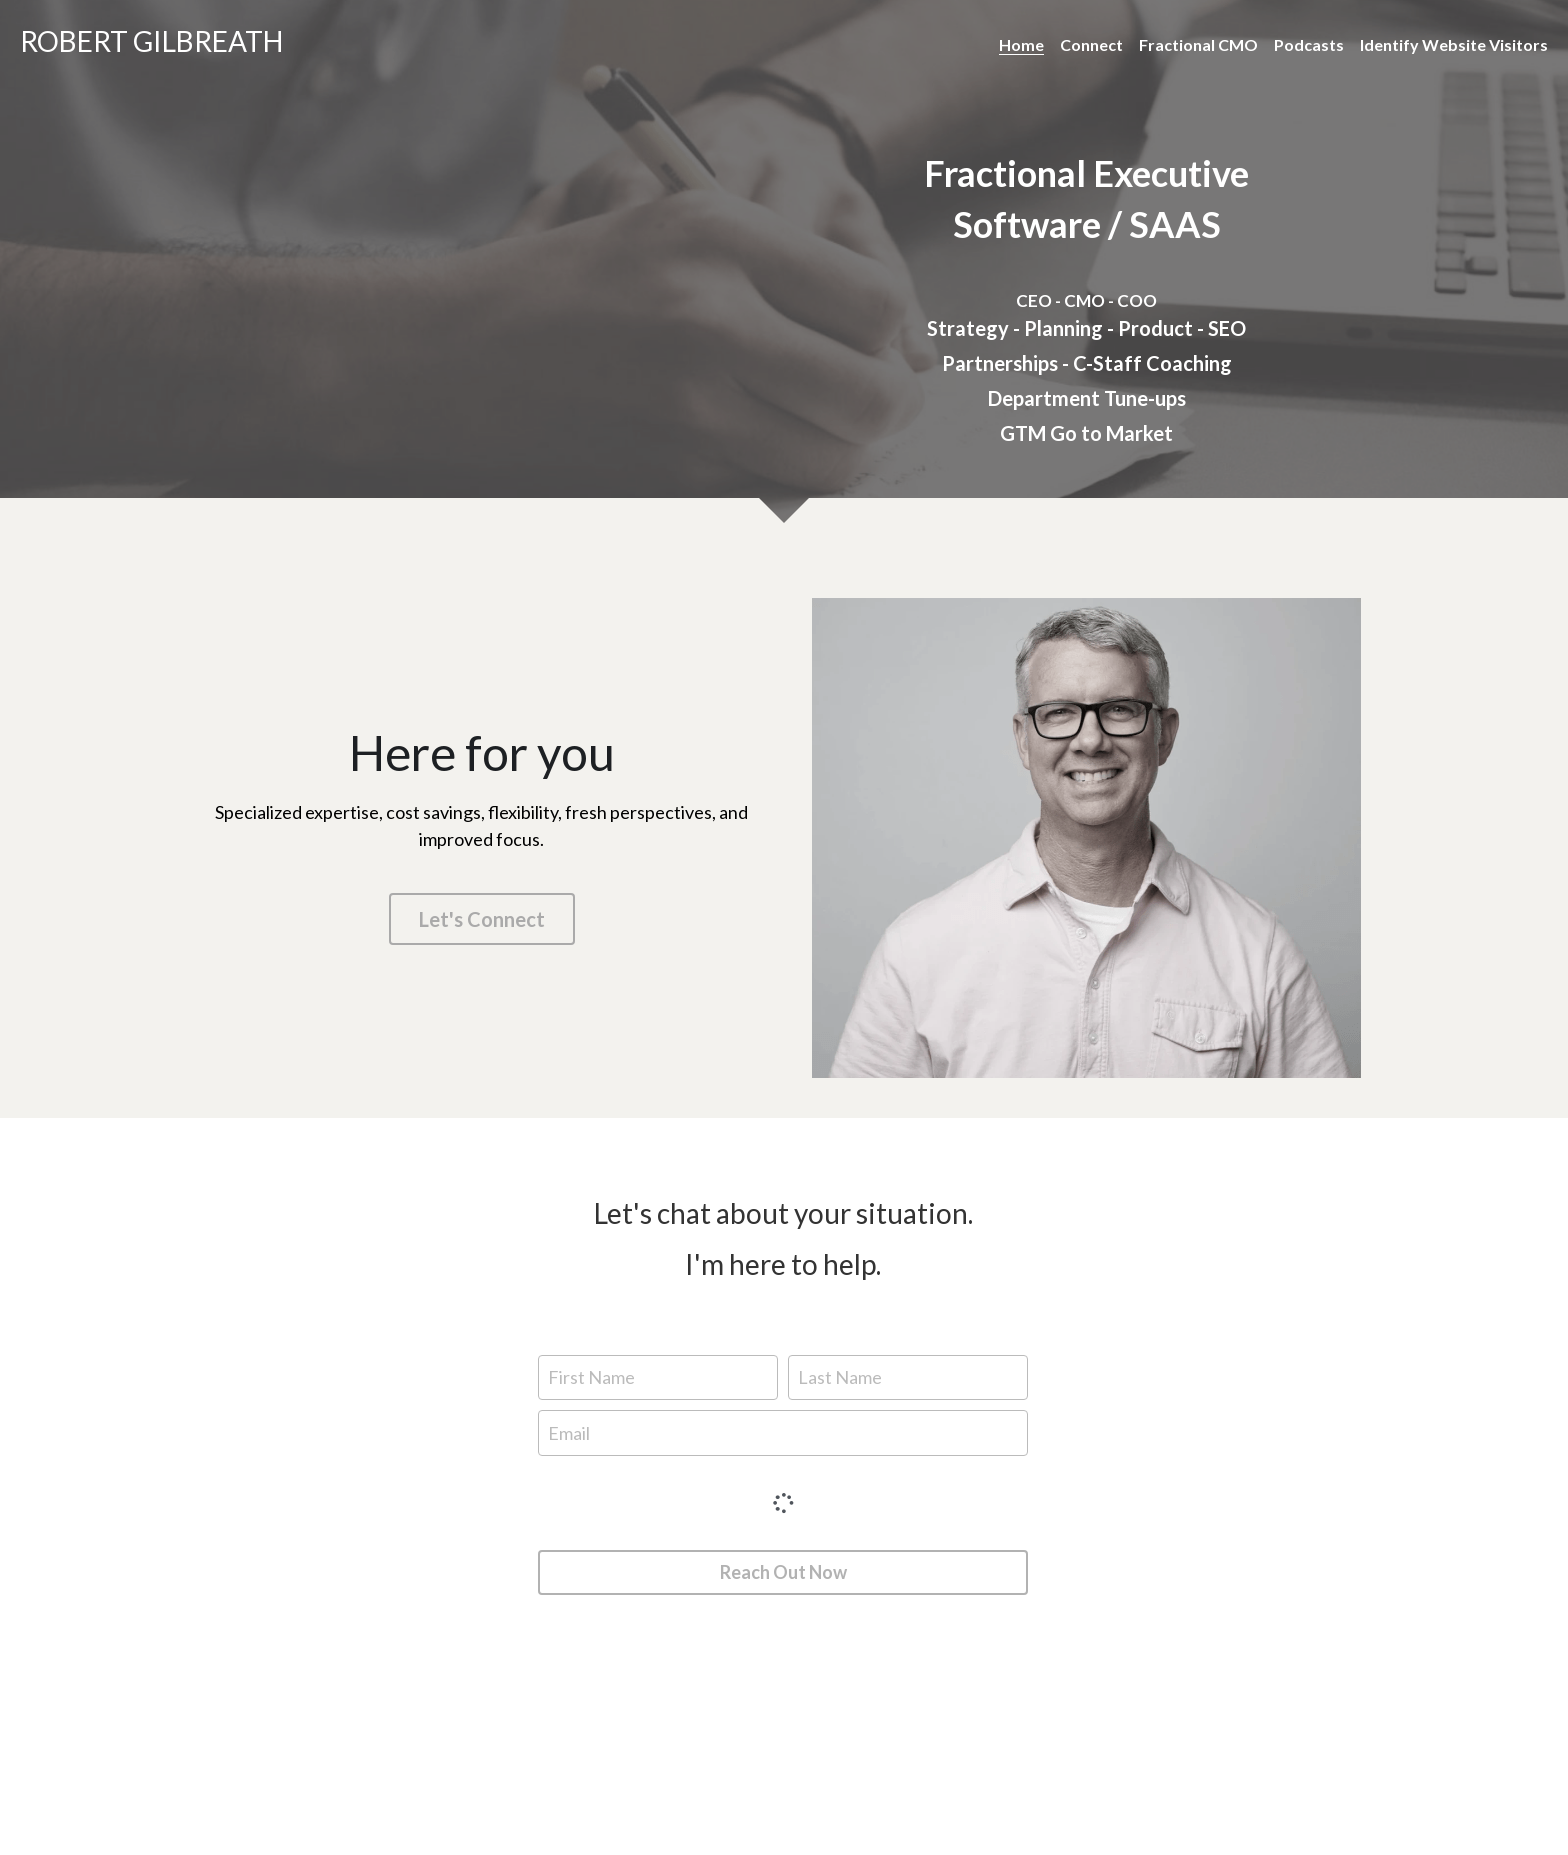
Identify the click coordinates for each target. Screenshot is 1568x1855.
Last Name (840, 1377)
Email (569, 1433)
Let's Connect (482, 919)
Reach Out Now (783, 1572)
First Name (591, 1377)
